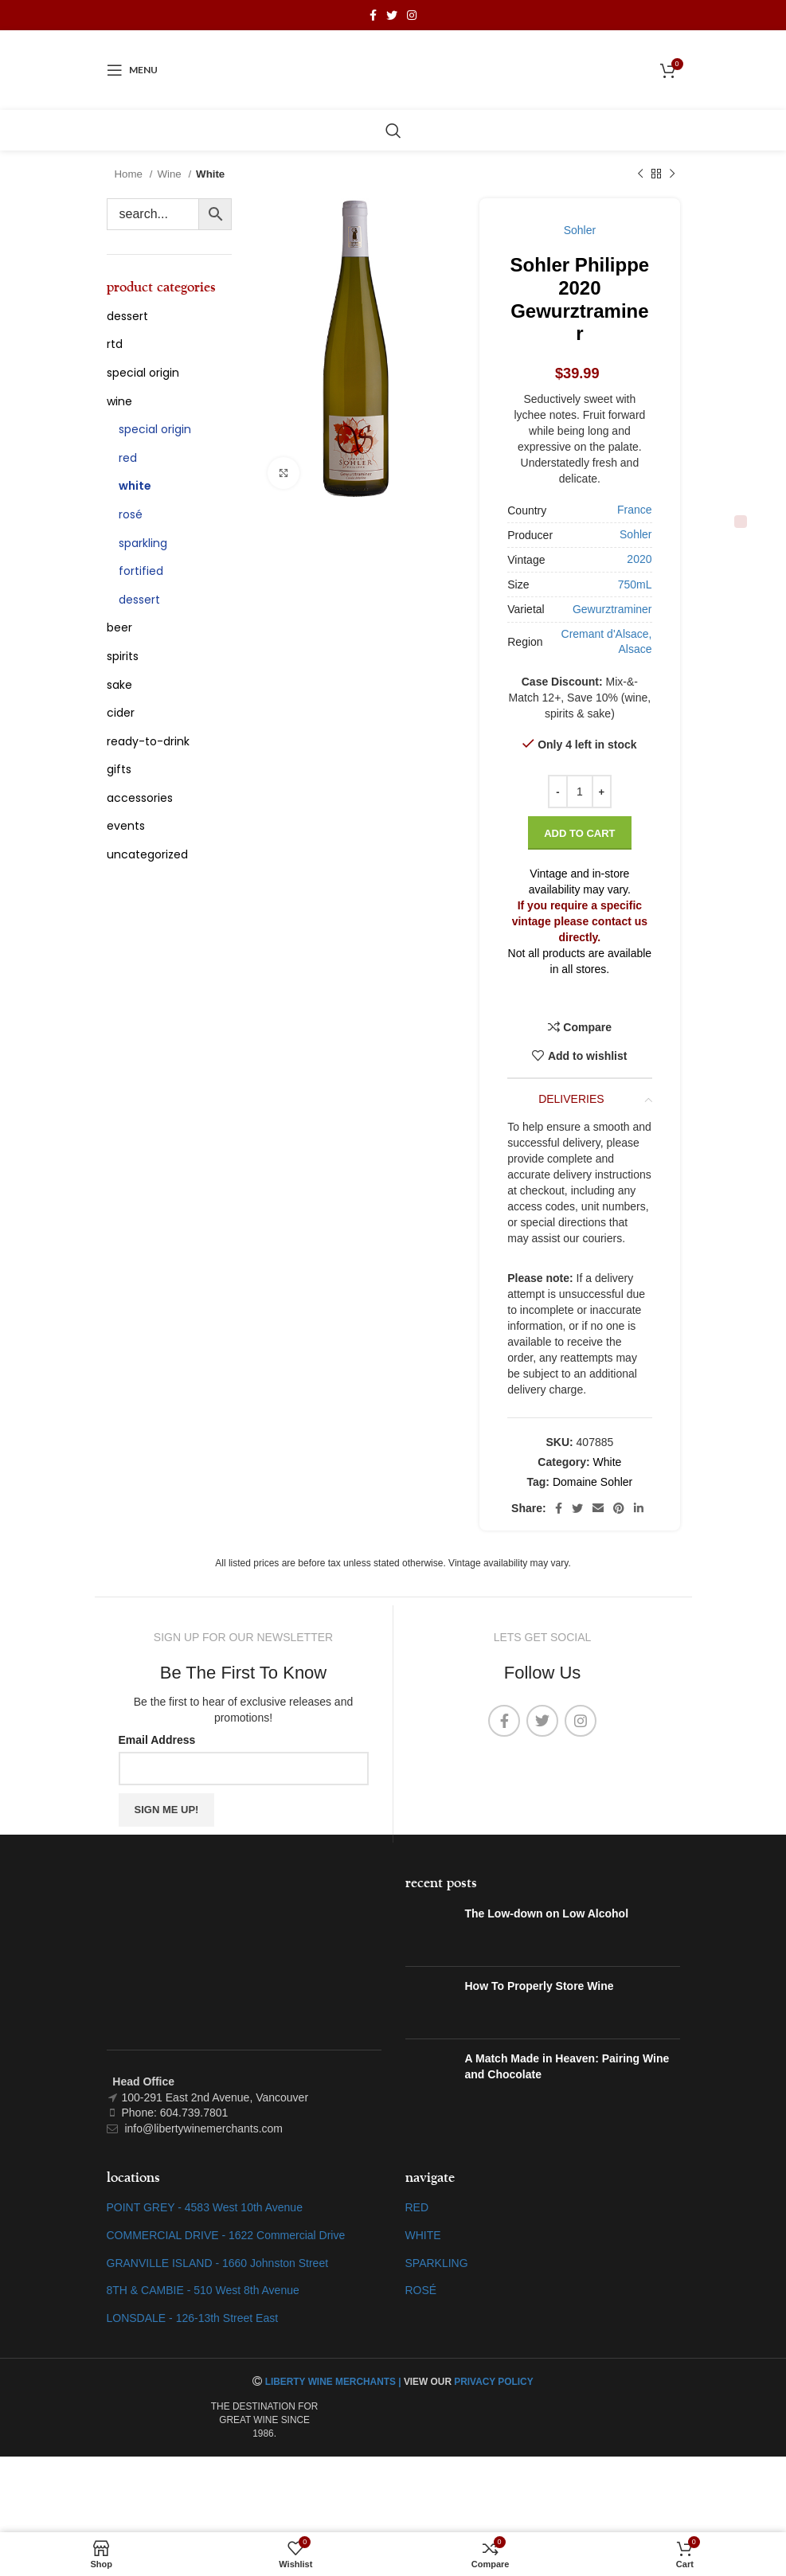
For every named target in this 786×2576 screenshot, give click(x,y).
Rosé (131, 514)
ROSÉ (421, 2290)
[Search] (393, 131)
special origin (143, 373)
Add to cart (579, 833)
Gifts (119, 769)
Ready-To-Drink (148, 741)
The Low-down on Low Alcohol (547, 1913)
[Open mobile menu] (132, 70)
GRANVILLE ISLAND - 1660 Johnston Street (218, 2263)
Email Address (157, 1740)
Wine (170, 174)
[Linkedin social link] (638, 1508)
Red (128, 458)
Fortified (141, 571)
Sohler (580, 230)
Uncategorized (147, 854)
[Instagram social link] (411, 15)
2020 (639, 559)
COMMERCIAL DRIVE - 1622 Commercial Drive (226, 2235)
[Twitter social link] (391, 15)
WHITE (423, 2235)
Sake (119, 685)
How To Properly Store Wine (539, 1986)
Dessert (127, 316)
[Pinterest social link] (618, 1508)
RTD (115, 344)
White (210, 174)
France (634, 509)
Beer (119, 627)
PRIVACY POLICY (493, 2381)
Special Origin (155, 429)
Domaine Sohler (592, 1482)
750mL (635, 584)
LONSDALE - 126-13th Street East (193, 2318)
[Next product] (672, 174)
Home (130, 174)
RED (417, 2207)
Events (126, 826)
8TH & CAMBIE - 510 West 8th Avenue (203, 2290)
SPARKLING (436, 2263)
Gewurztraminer (612, 609)
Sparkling (143, 543)
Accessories (140, 798)
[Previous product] (640, 174)
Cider (121, 713)
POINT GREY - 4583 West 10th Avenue (205, 2207)
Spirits (123, 656)
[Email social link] (598, 1508)
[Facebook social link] (373, 15)
